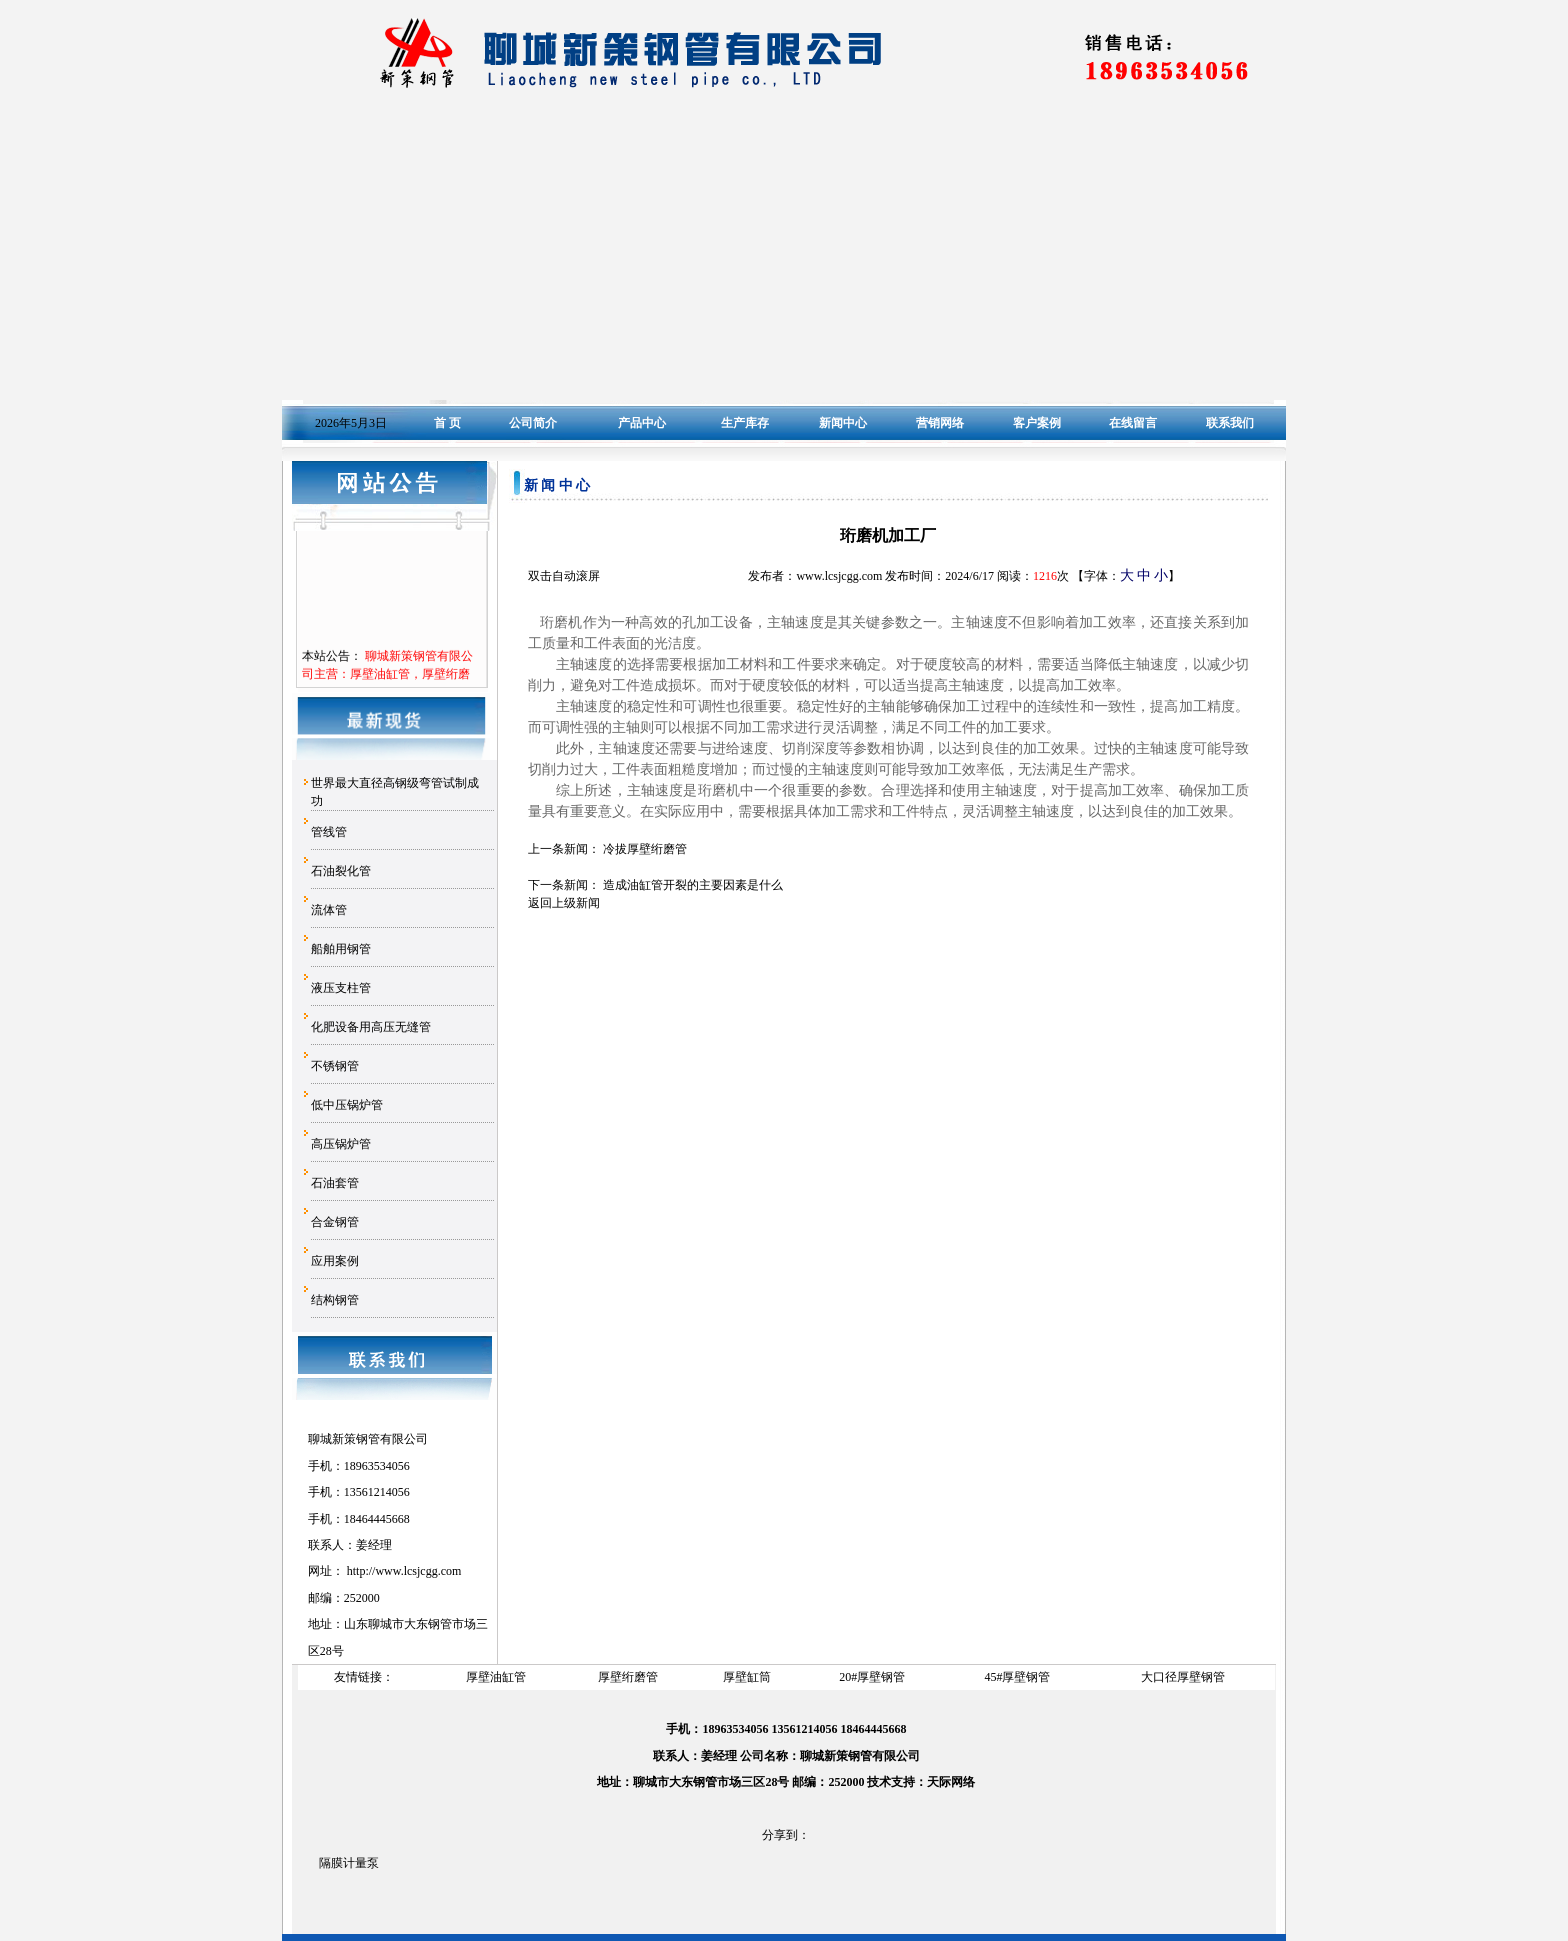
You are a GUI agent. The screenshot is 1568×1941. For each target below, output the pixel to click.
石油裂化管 (341, 871)
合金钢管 (335, 1222)
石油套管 (335, 1183)
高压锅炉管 (341, 1144)
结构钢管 (335, 1300)
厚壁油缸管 (496, 1677)
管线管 (329, 832)
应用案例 (335, 1261)
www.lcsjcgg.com (418, 1571)
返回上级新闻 (564, 903)
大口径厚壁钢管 (1183, 1677)
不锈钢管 (335, 1066)
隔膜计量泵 (349, 1863)
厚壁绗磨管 (628, 1677)
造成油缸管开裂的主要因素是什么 (693, 885)
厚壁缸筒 (747, 1677)
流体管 (329, 910)
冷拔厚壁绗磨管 (645, 849)
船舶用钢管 (341, 949)
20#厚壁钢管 (872, 1677)
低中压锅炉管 (347, 1105)
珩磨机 (719, 790)
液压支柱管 (341, 988)
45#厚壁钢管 (1017, 1677)
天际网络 (951, 1782)
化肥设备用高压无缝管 (371, 1027)
